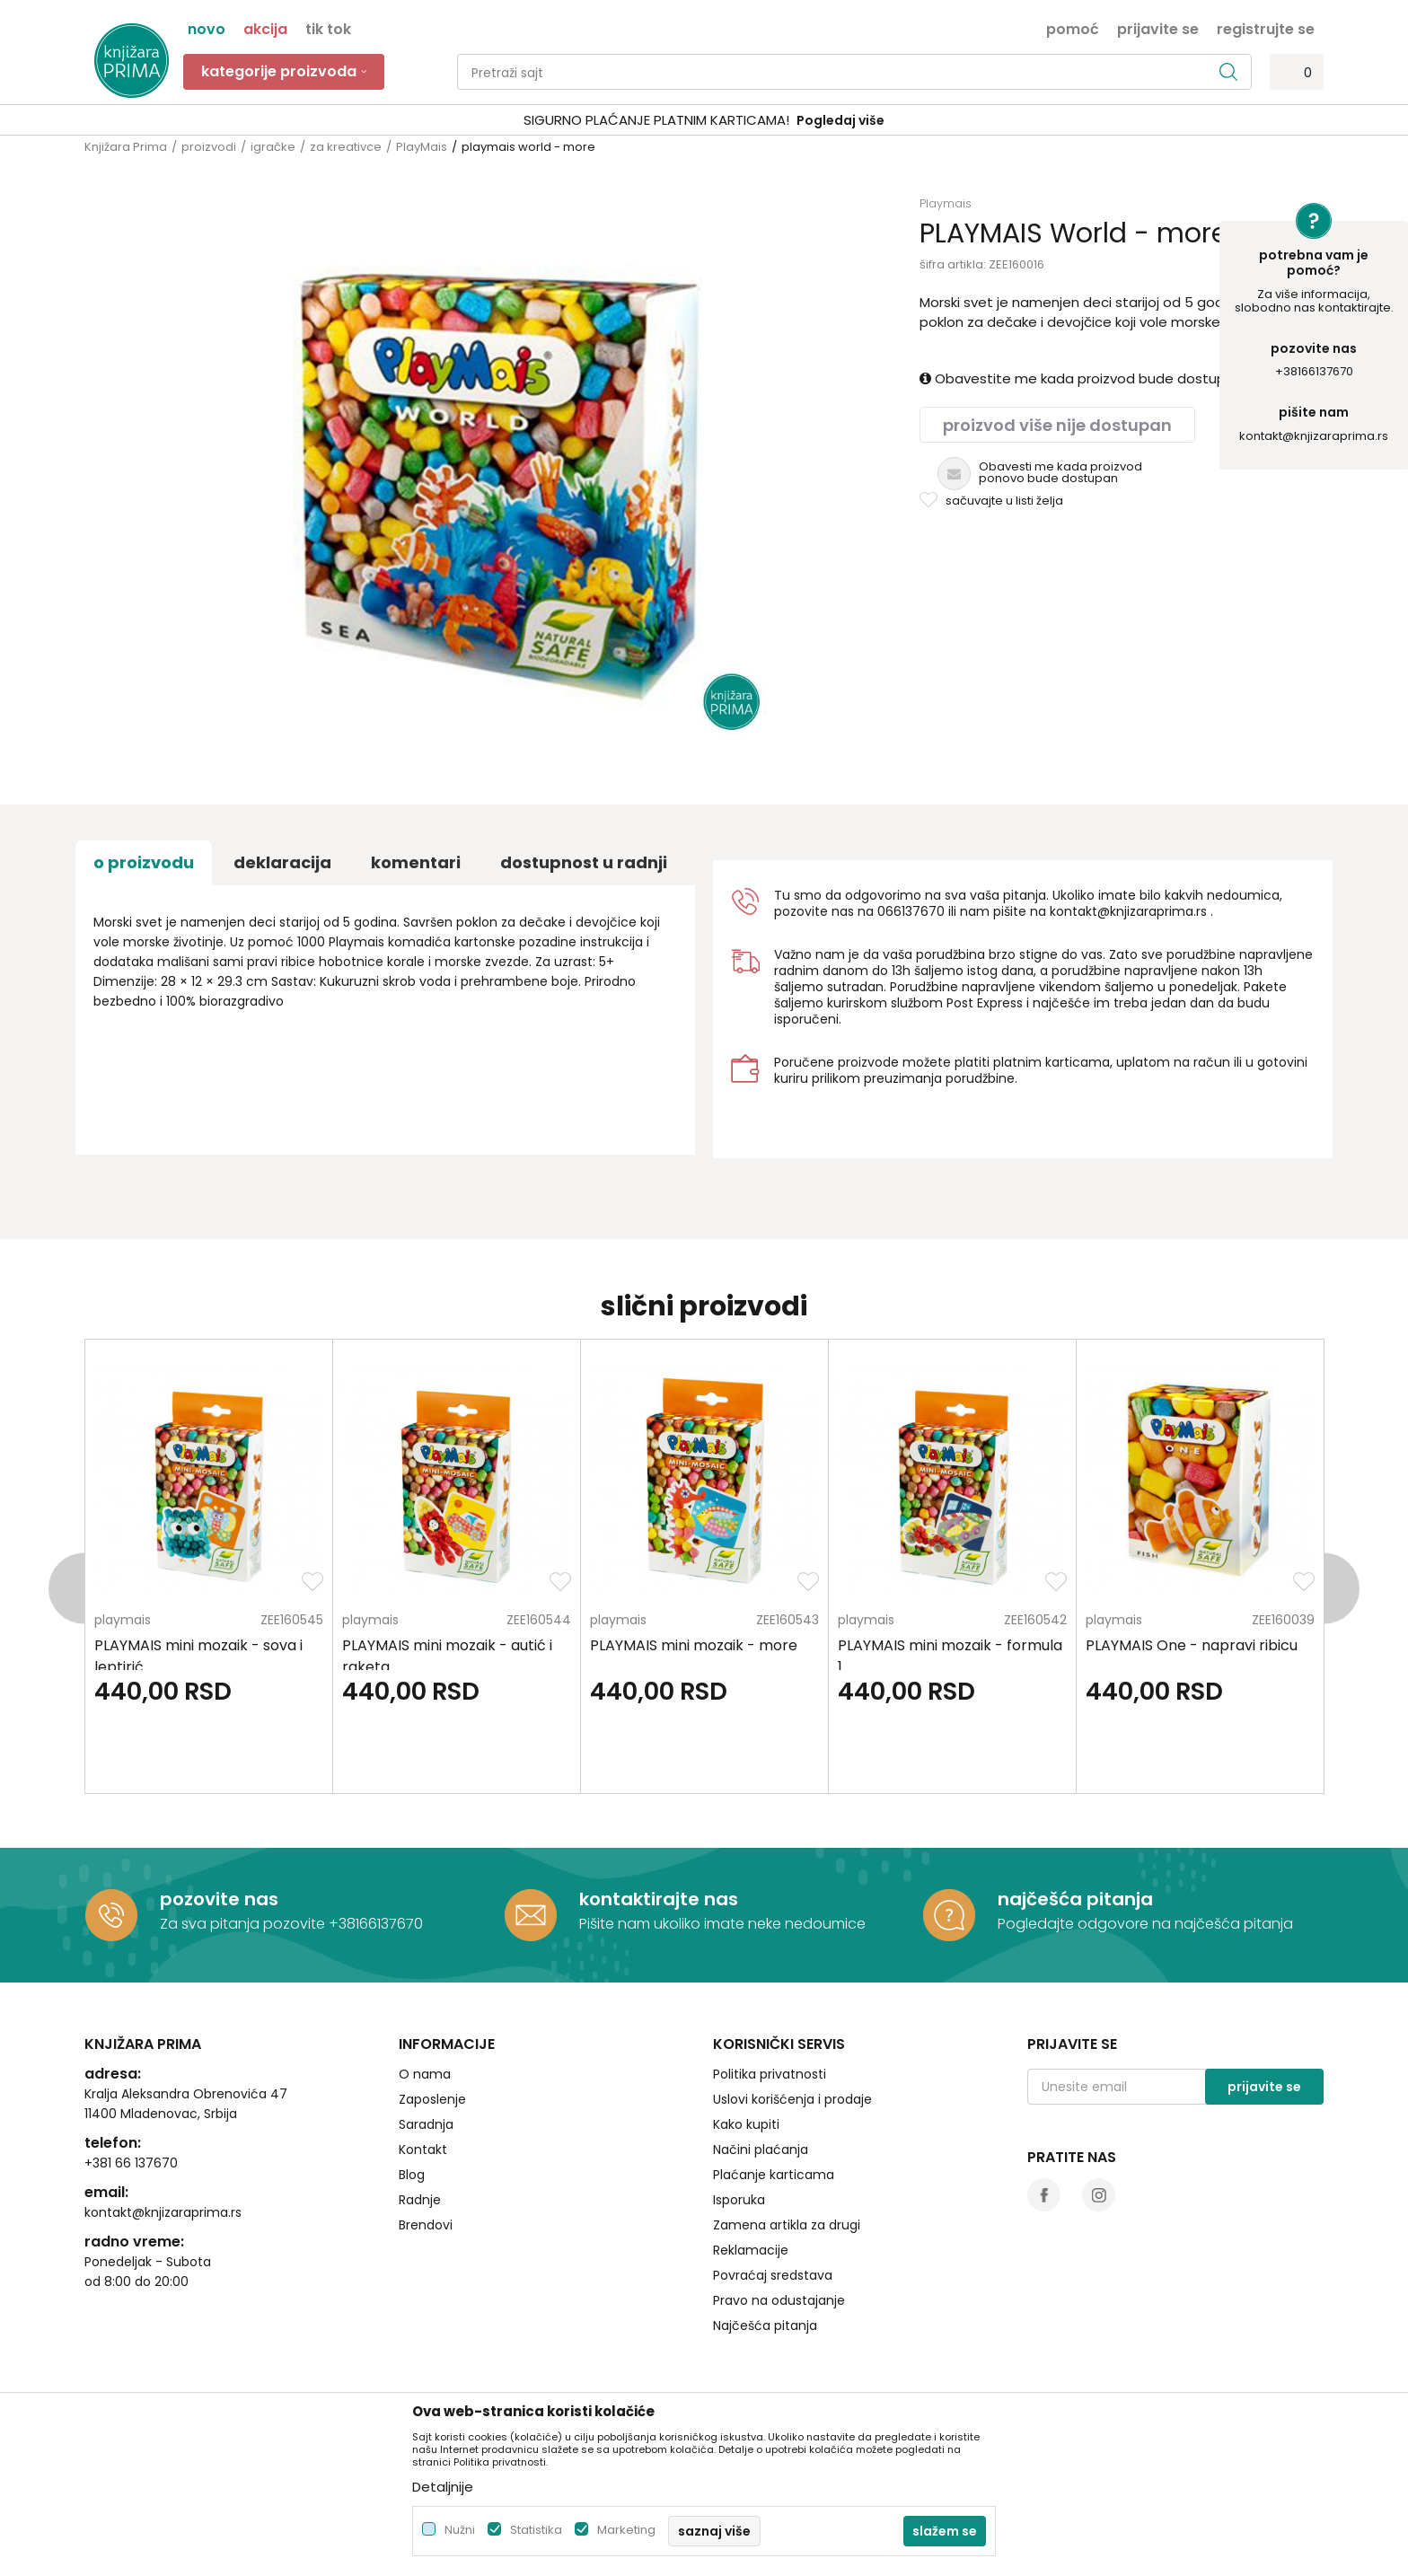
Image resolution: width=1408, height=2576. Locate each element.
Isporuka (739, 2200)
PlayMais (421, 146)
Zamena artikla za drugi (786, 2225)
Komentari (416, 862)
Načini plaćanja (760, 2149)
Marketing (626, 2529)
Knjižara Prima (125, 146)
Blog (412, 2175)
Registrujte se (1266, 28)
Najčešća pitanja (765, 2325)
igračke (273, 146)
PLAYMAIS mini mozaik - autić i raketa (447, 1656)
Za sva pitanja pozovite (244, 1923)
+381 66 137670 (131, 2163)
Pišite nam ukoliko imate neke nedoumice (722, 1923)
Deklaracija (282, 862)
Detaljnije (442, 2486)
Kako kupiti (746, 2124)
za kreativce (346, 146)
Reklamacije (750, 2250)
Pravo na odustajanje (779, 2300)
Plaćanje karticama (773, 2175)
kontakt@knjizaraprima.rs (1313, 435)
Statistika (536, 2529)
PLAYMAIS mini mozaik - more (693, 1645)
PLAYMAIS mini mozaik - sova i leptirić (198, 1656)
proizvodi (208, 146)
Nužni (459, 2529)
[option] (704, 120)
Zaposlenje (432, 2099)
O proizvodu (143, 862)
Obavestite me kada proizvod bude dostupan (1081, 378)
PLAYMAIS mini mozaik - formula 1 (950, 1656)
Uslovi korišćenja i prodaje (792, 2099)
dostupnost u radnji (583, 862)
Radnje (420, 2200)
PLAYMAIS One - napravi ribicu (1192, 1645)
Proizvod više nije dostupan (1057, 425)
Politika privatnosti (769, 2074)
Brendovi (426, 2225)
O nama (425, 2074)
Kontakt (423, 2149)
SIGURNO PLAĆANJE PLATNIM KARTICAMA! (656, 119)
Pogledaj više (840, 120)
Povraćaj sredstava (772, 2275)
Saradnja (426, 2124)
